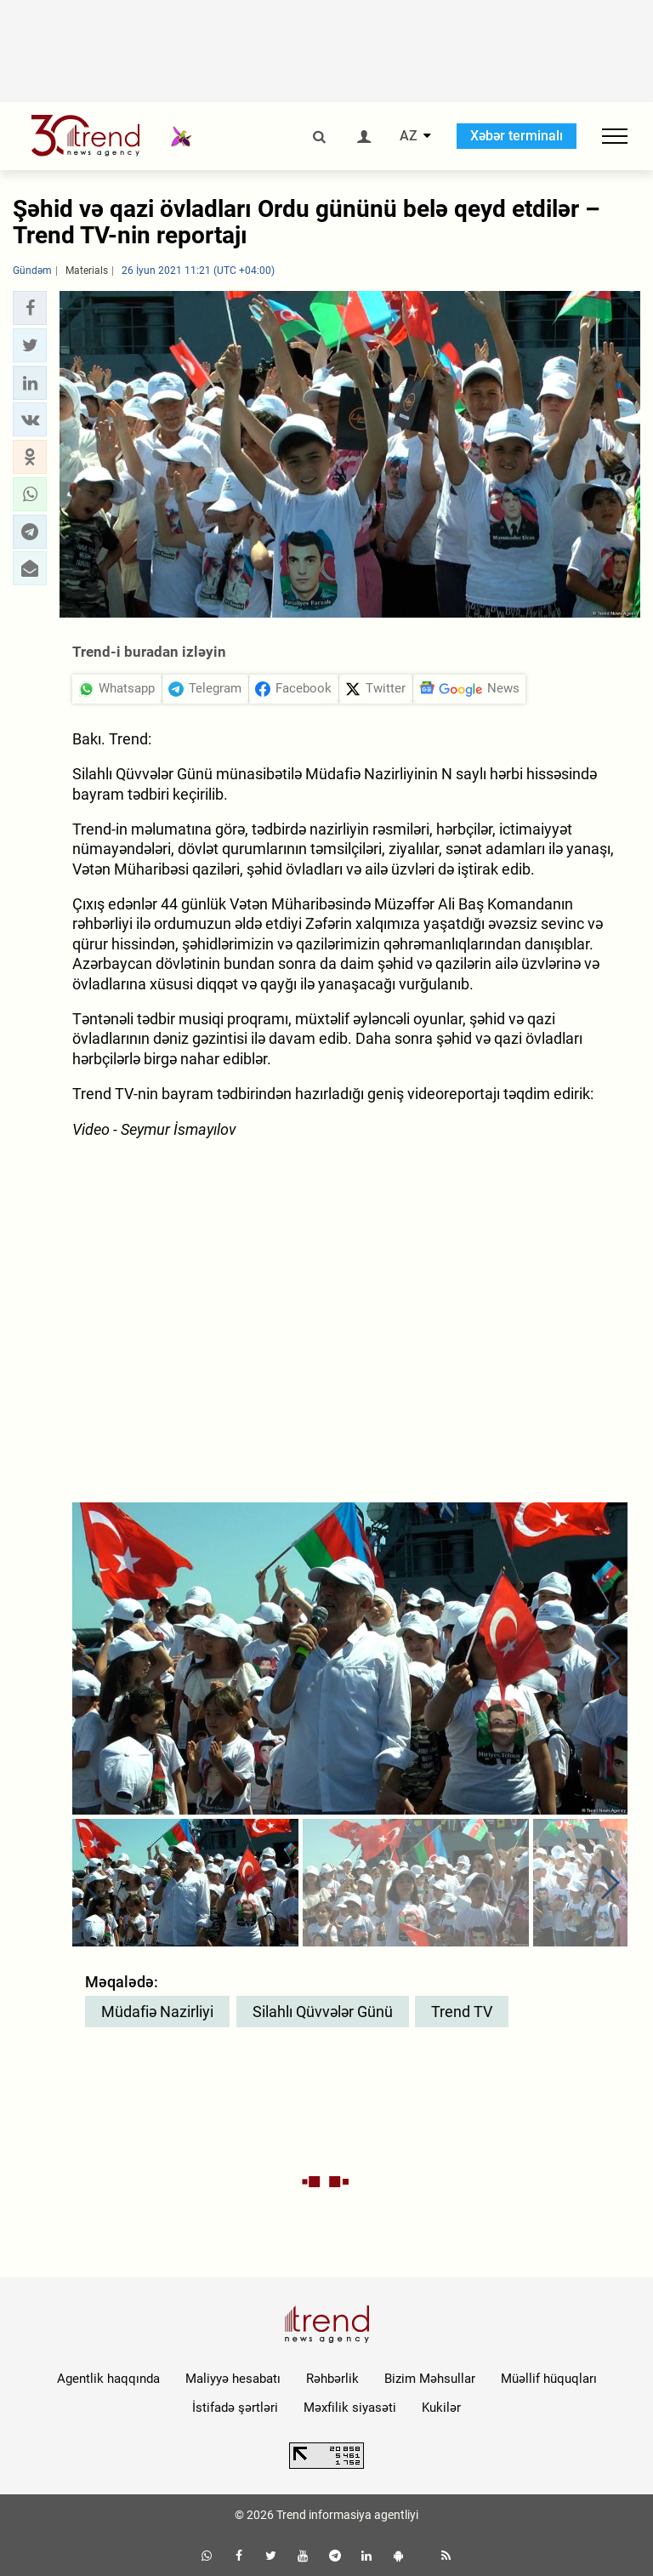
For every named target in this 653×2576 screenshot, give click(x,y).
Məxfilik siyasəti (350, 2407)
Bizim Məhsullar (429, 2378)
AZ (408, 136)
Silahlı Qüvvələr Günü (323, 2011)
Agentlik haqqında (108, 2378)
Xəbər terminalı (516, 136)
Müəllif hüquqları (549, 2378)
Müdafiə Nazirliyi (157, 2011)
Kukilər (441, 2407)
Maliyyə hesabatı (233, 2378)
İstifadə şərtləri (235, 2407)
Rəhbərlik (332, 2378)
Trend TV (461, 2011)
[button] (30, 308)
